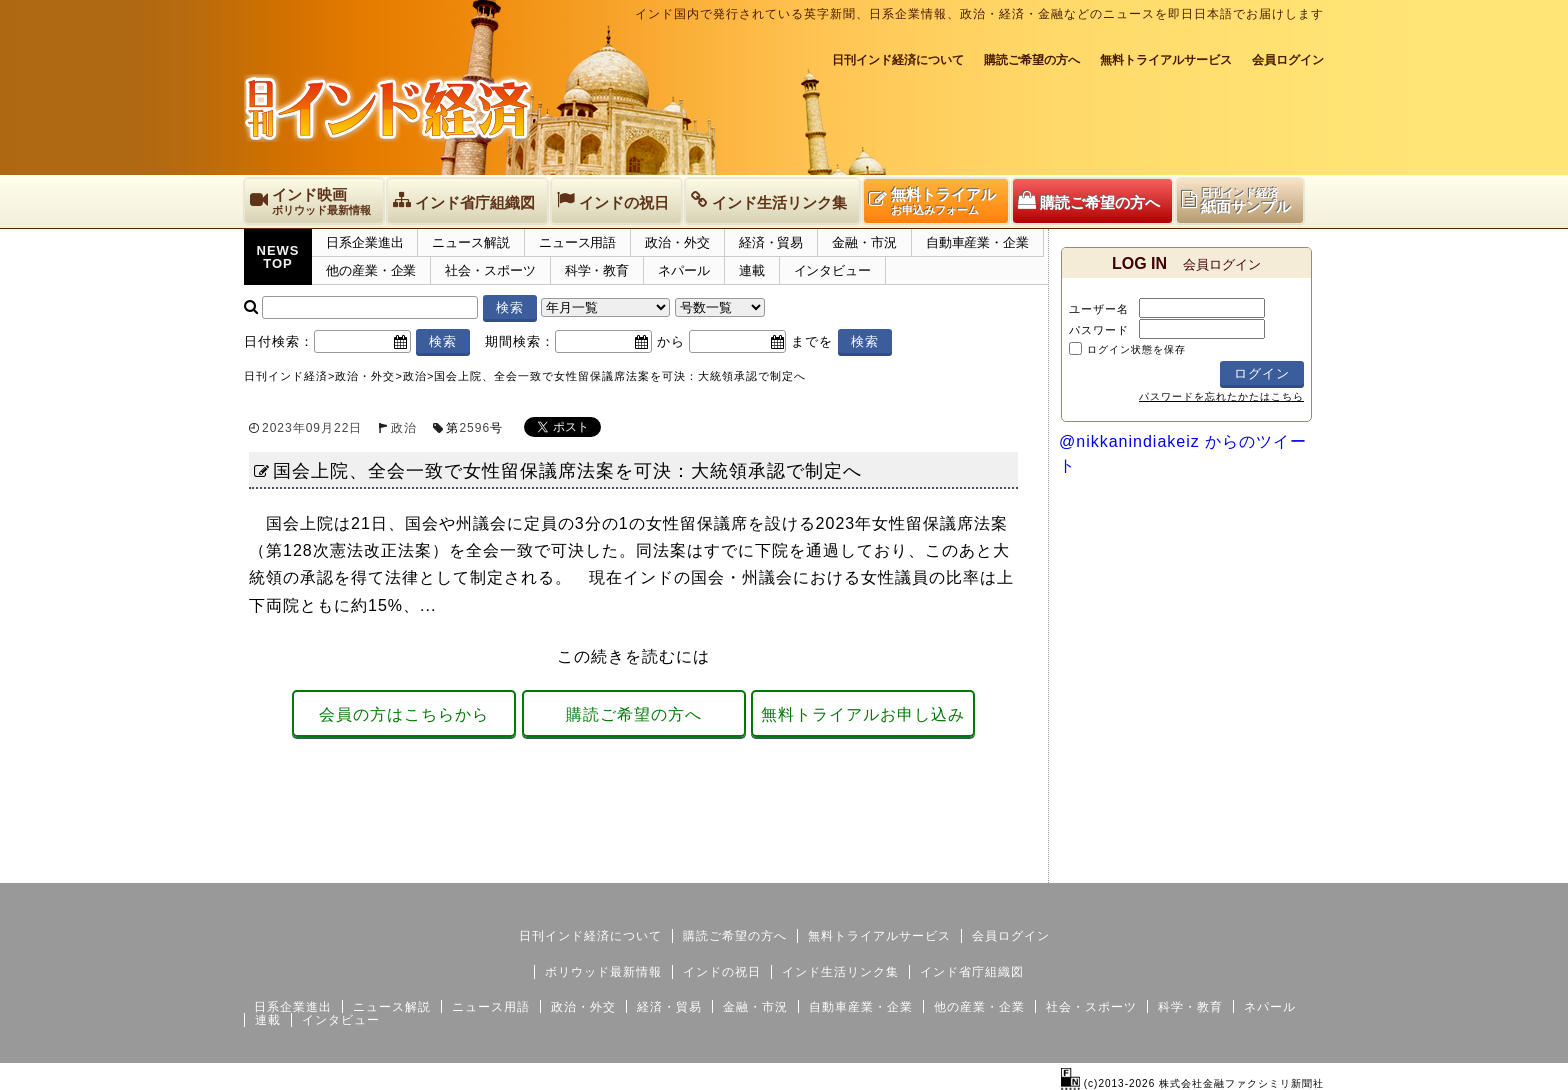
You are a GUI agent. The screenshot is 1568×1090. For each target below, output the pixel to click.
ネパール (684, 270)
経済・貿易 (771, 242)
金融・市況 (864, 242)
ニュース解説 (470, 242)
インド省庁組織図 (972, 972)
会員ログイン (1288, 60)
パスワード (1099, 330)
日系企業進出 (364, 242)
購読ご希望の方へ (1032, 60)
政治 (404, 428)
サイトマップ (1172, 867)
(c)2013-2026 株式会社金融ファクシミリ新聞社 (1192, 1083)
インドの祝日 (722, 972)
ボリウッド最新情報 (603, 972)
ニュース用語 (577, 242)
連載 (752, 270)
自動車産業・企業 (977, 242)
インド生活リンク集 (840, 972)
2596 (474, 428)
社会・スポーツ (490, 270)
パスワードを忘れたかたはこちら (1221, 396)
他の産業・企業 (371, 270)
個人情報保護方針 (1276, 867)
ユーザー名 (1099, 309)
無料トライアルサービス (1166, 60)
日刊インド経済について (898, 60)
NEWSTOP (278, 257)
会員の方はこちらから (404, 714)
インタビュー (832, 270)
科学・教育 (597, 270)
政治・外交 (677, 242)
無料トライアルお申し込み (863, 714)
